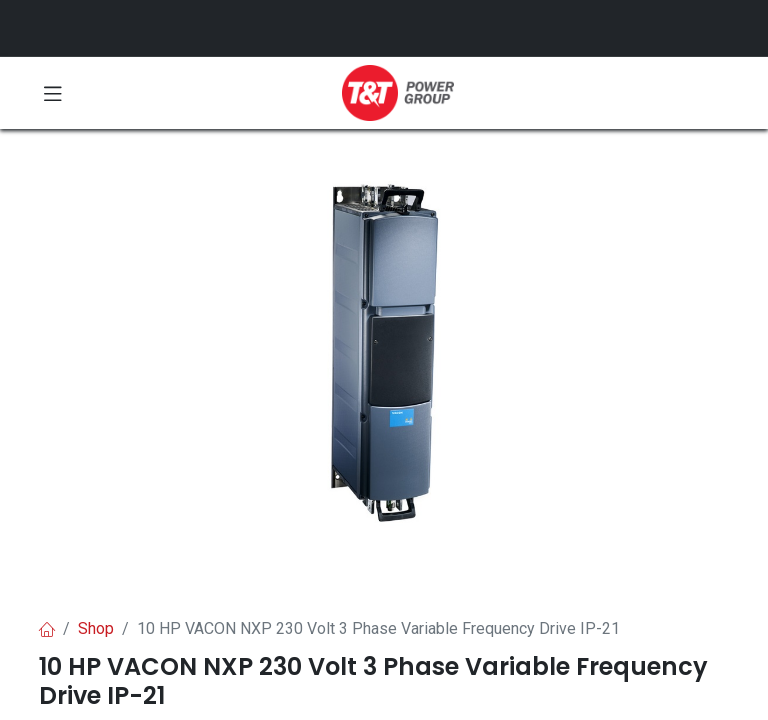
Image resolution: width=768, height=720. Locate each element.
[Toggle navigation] (53, 93)
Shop (96, 628)
